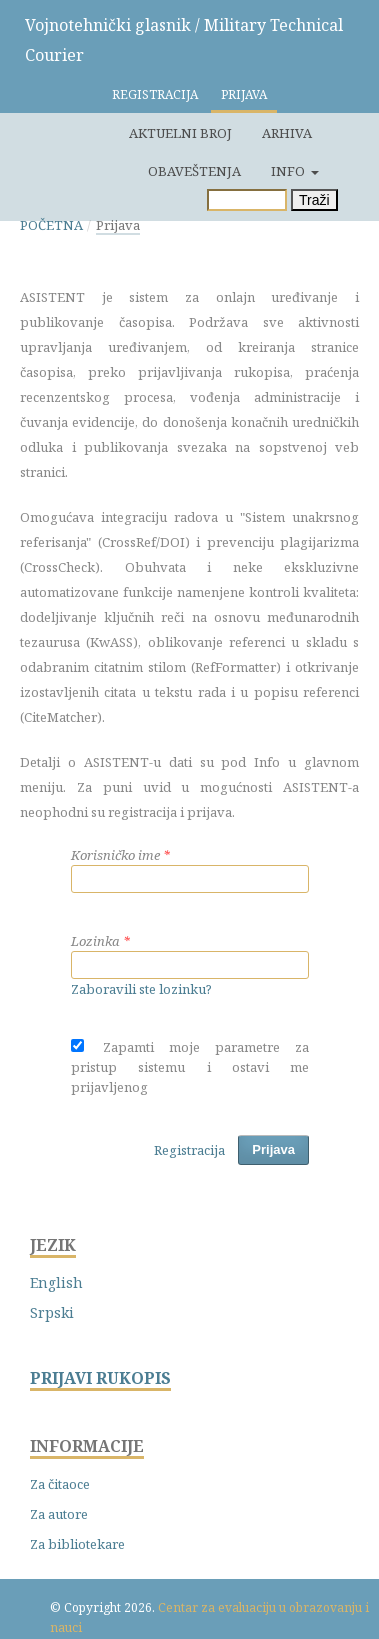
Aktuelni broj (180, 133)
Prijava (244, 94)
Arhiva (287, 133)
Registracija (155, 94)
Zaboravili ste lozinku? (141, 989)
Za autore (59, 1514)
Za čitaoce (60, 1484)
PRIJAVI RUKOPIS (100, 1378)
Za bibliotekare (77, 1544)
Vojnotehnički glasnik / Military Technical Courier (184, 40)
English (56, 1282)
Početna (51, 225)
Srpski (52, 1312)
